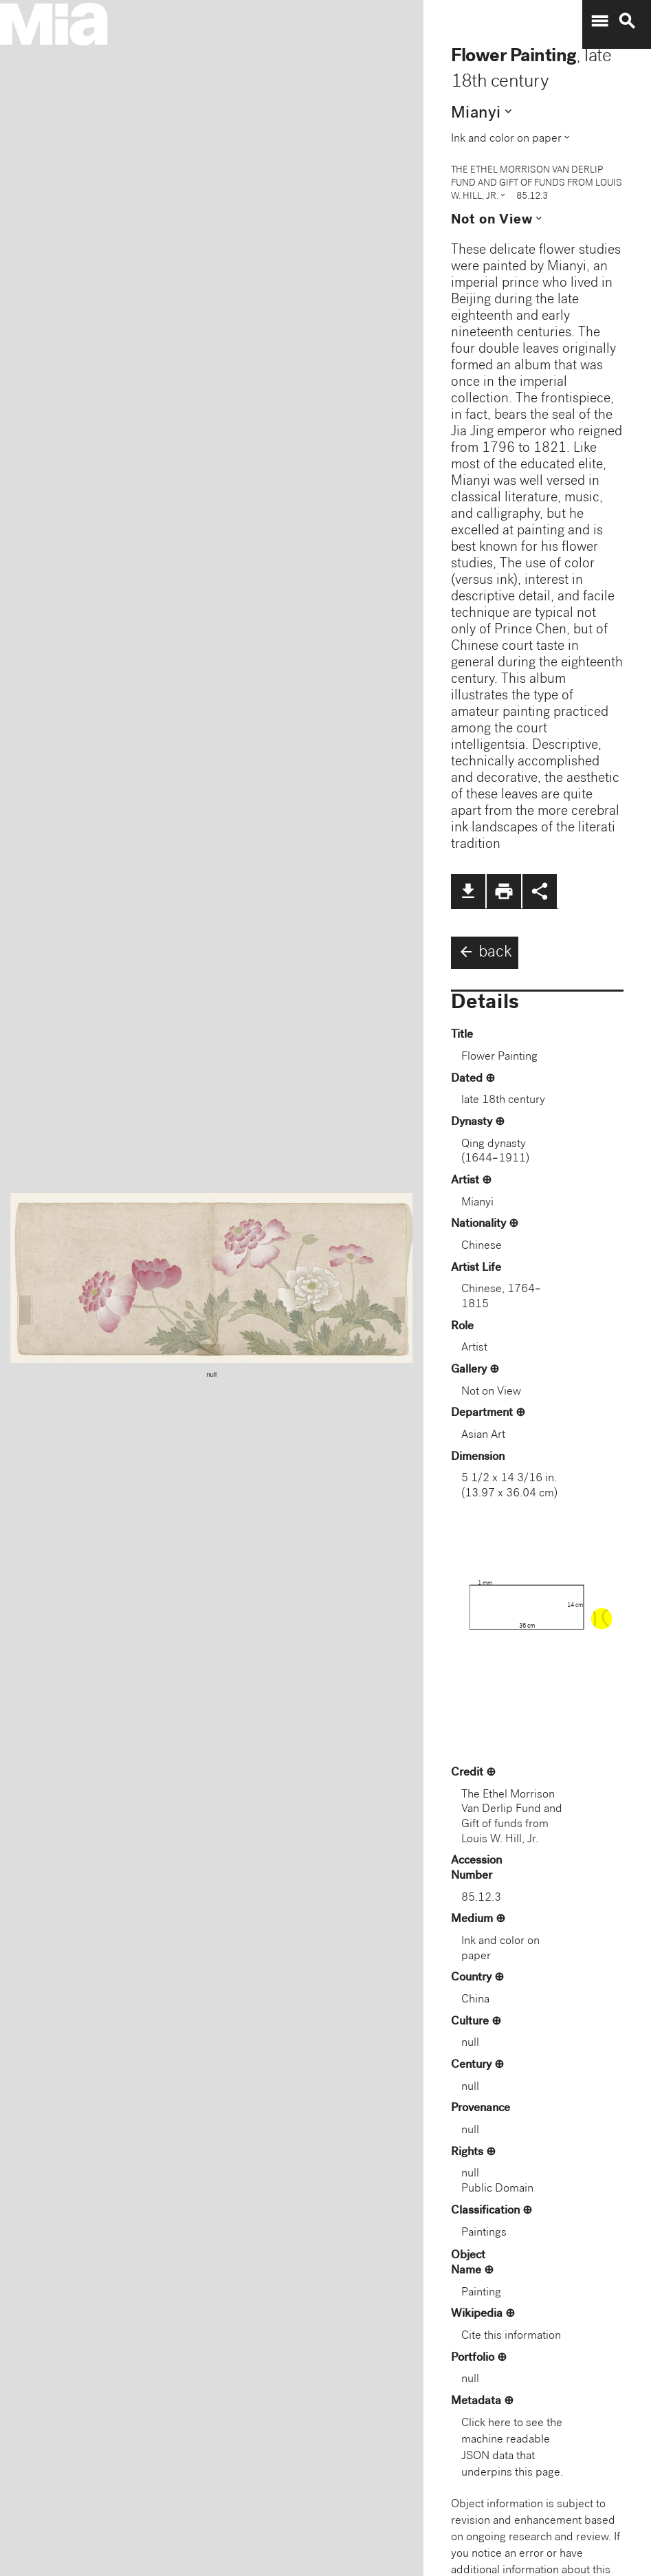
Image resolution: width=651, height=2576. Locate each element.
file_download (468, 891)
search (627, 21)
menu (599, 21)
